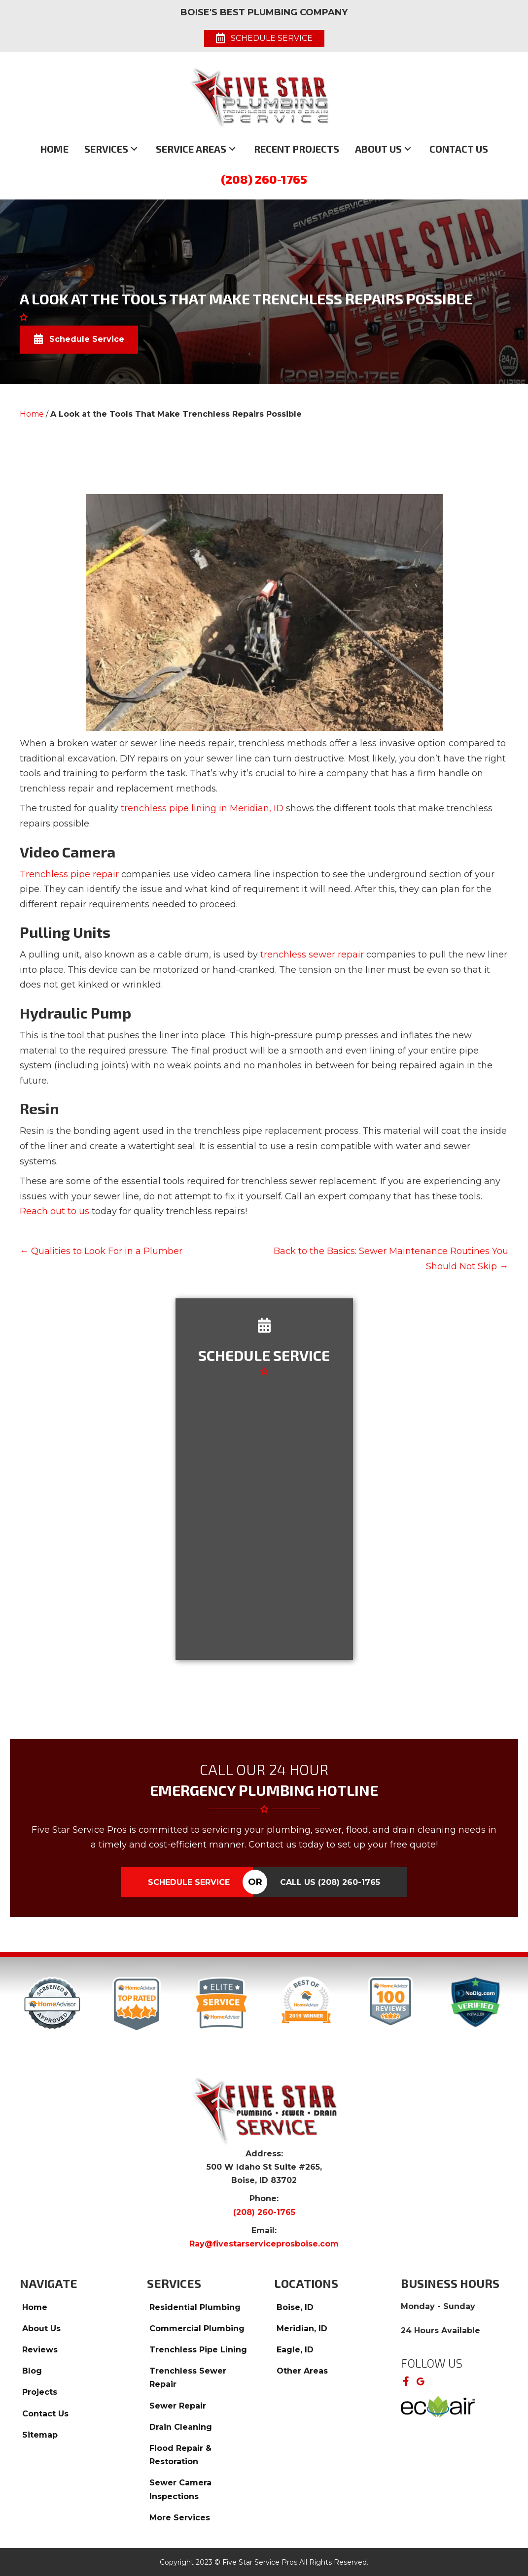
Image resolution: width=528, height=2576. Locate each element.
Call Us (330, 1882)
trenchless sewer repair (312, 954)
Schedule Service (189, 1882)
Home (32, 414)
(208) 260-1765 (264, 179)
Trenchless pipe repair (69, 874)
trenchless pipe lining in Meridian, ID (202, 808)
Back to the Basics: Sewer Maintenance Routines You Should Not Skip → (391, 1259)
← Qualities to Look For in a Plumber (101, 1251)
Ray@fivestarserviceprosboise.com (264, 2243)
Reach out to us (54, 1211)
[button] (134, 149)
